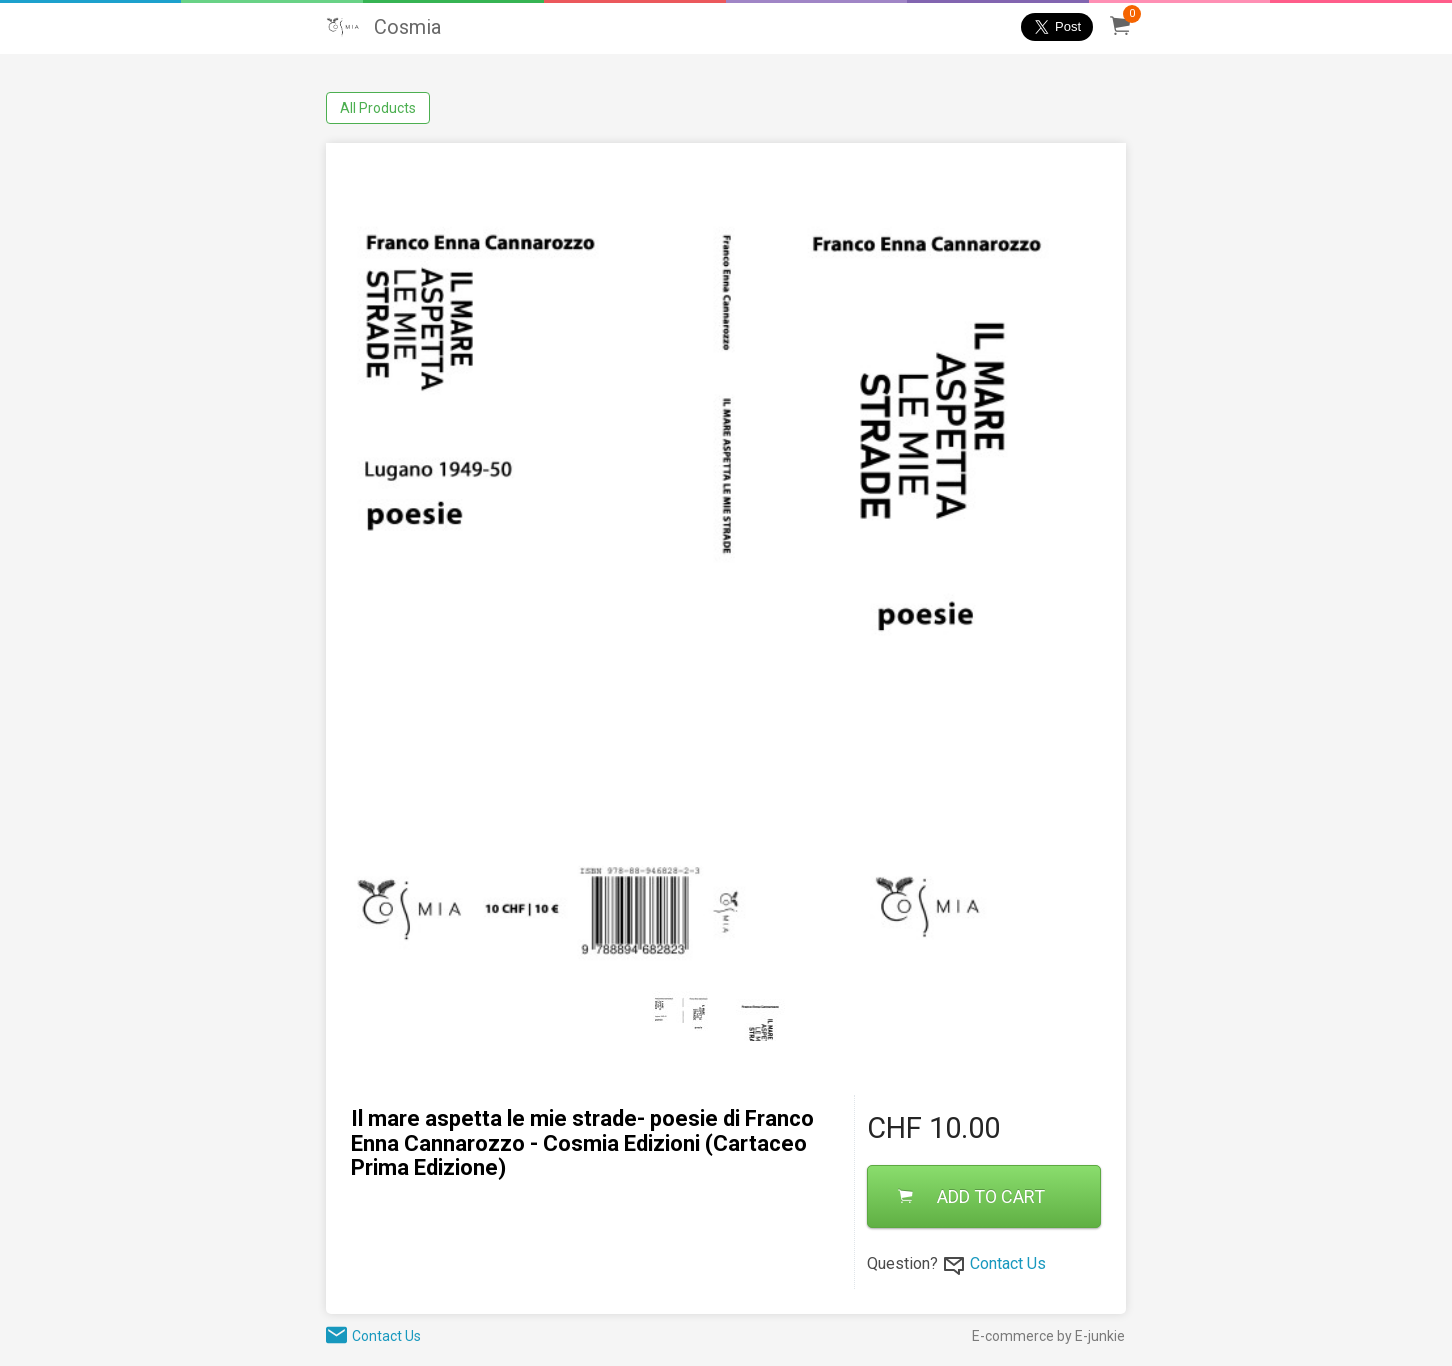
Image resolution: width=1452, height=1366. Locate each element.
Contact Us (1008, 1263)
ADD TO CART (971, 1196)
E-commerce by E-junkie (1048, 1336)
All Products (378, 108)
